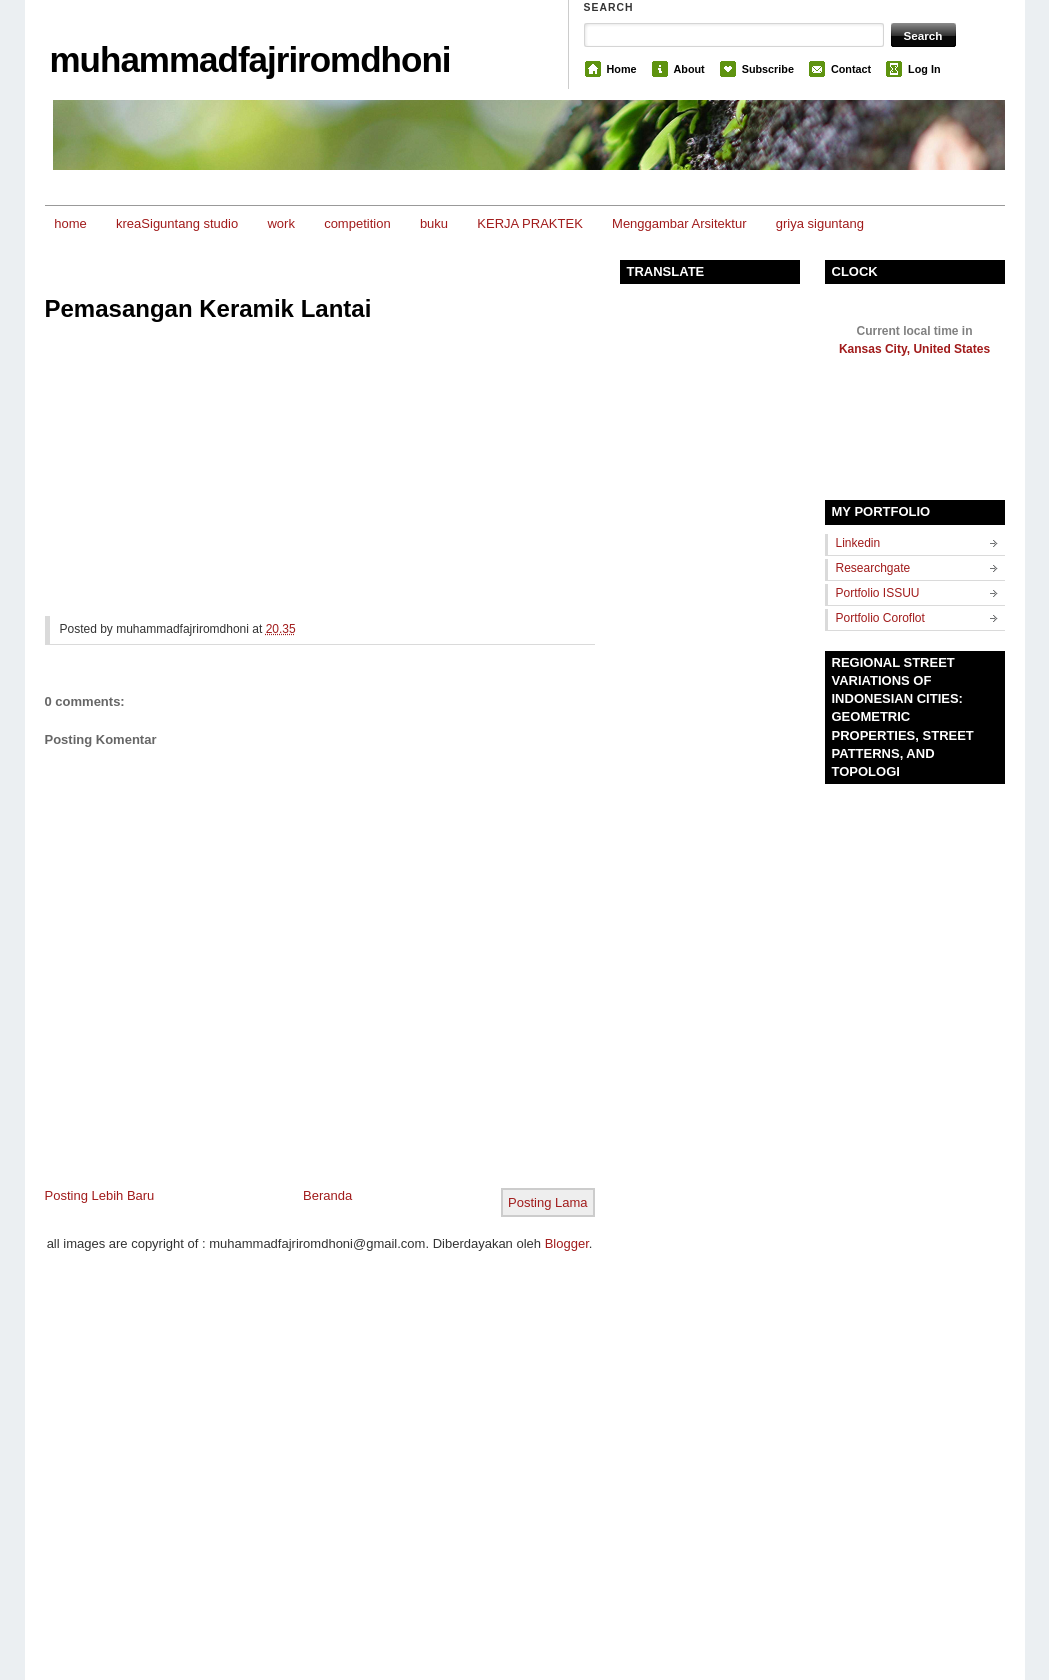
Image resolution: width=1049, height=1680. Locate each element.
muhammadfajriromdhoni (250, 59)
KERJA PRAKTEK (529, 223)
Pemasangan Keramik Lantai (208, 308)
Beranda (327, 1195)
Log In (924, 69)
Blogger (567, 1243)
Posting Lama (548, 1202)
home (70, 223)
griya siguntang (820, 223)
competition (357, 223)
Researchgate (873, 568)
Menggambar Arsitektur (679, 223)
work (280, 223)
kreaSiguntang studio (177, 223)
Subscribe (768, 69)
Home (622, 69)
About (689, 69)
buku (434, 223)
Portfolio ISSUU (878, 593)
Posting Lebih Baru (100, 1195)
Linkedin (858, 543)
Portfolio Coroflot (880, 618)
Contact (851, 69)
